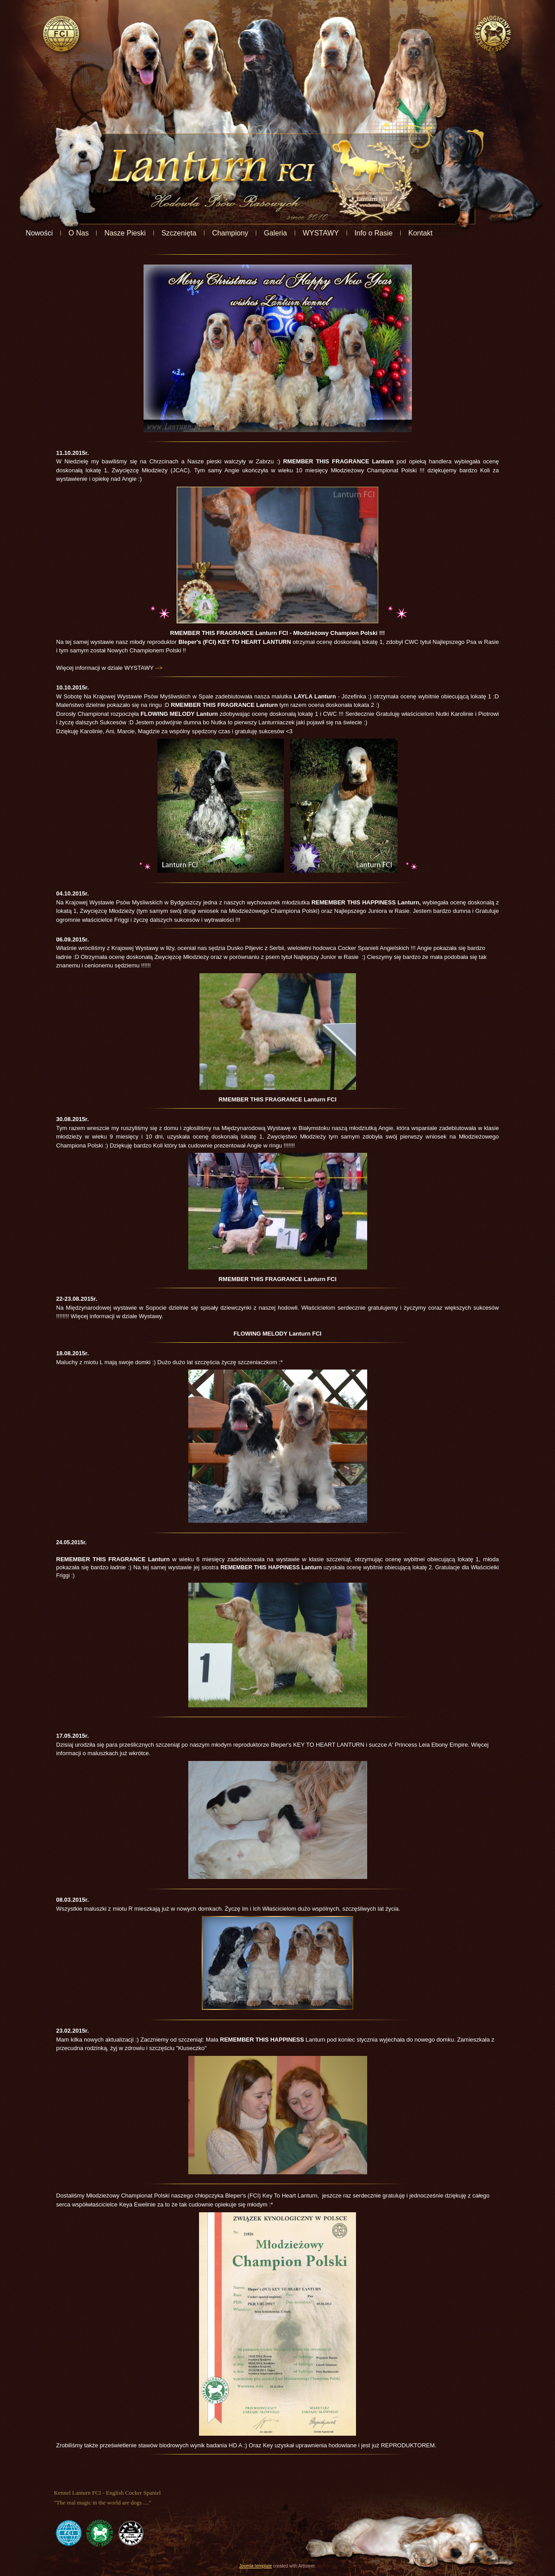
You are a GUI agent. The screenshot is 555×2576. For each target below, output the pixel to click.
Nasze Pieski (173, 233)
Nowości (87, 233)
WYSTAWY (369, 233)
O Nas (127, 233)
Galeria (323, 233)
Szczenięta (227, 233)
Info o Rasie (422, 233)
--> (158, 667)
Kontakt (469, 233)
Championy (278, 233)
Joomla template (255, 2565)
